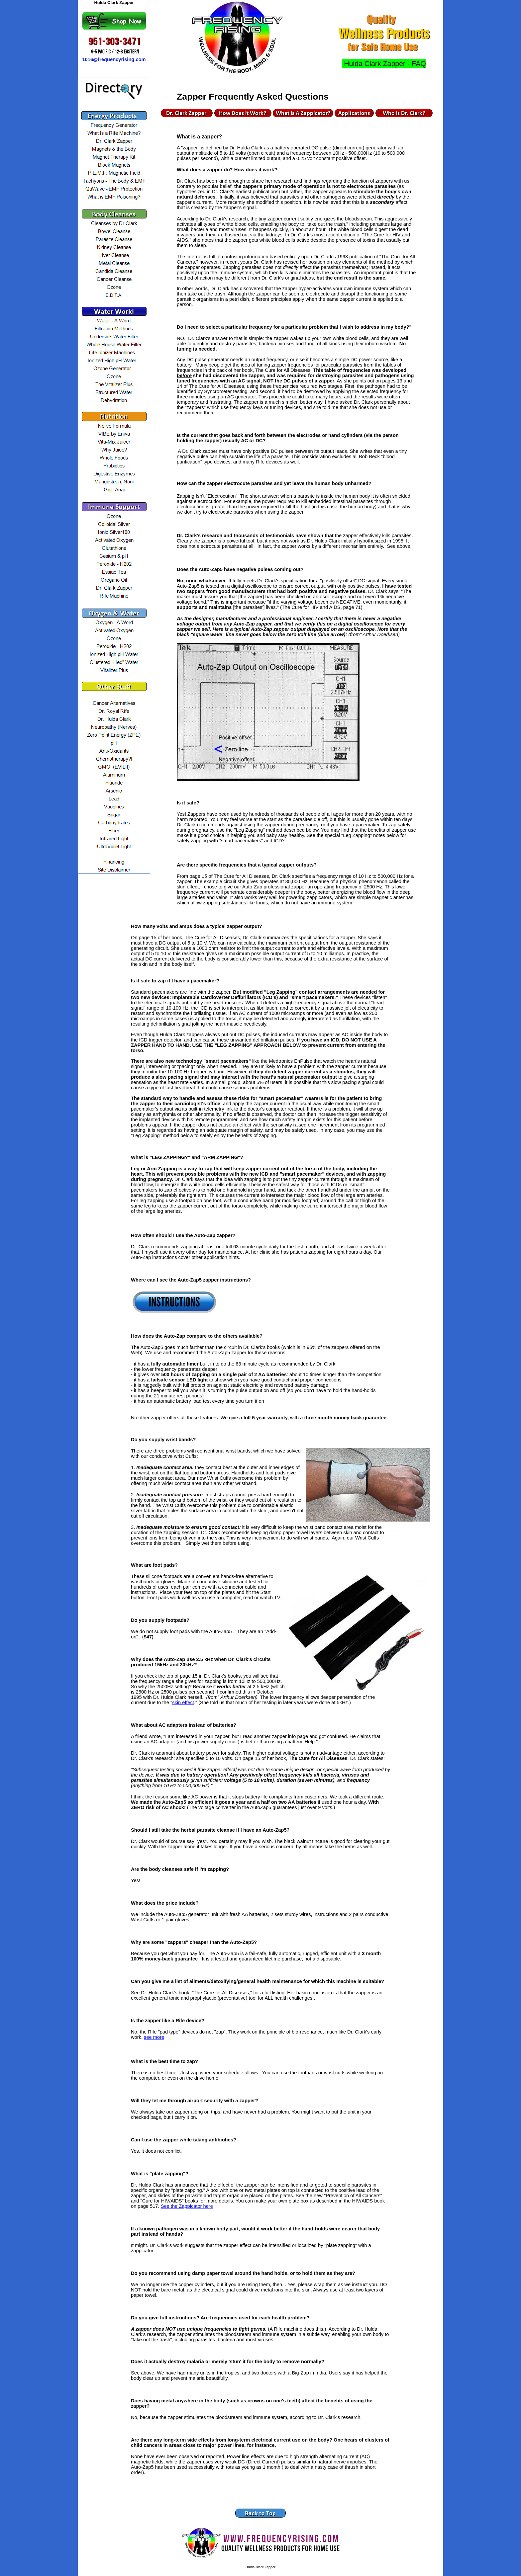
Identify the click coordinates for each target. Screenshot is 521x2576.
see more (154, 2037)
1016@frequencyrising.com (114, 59)
